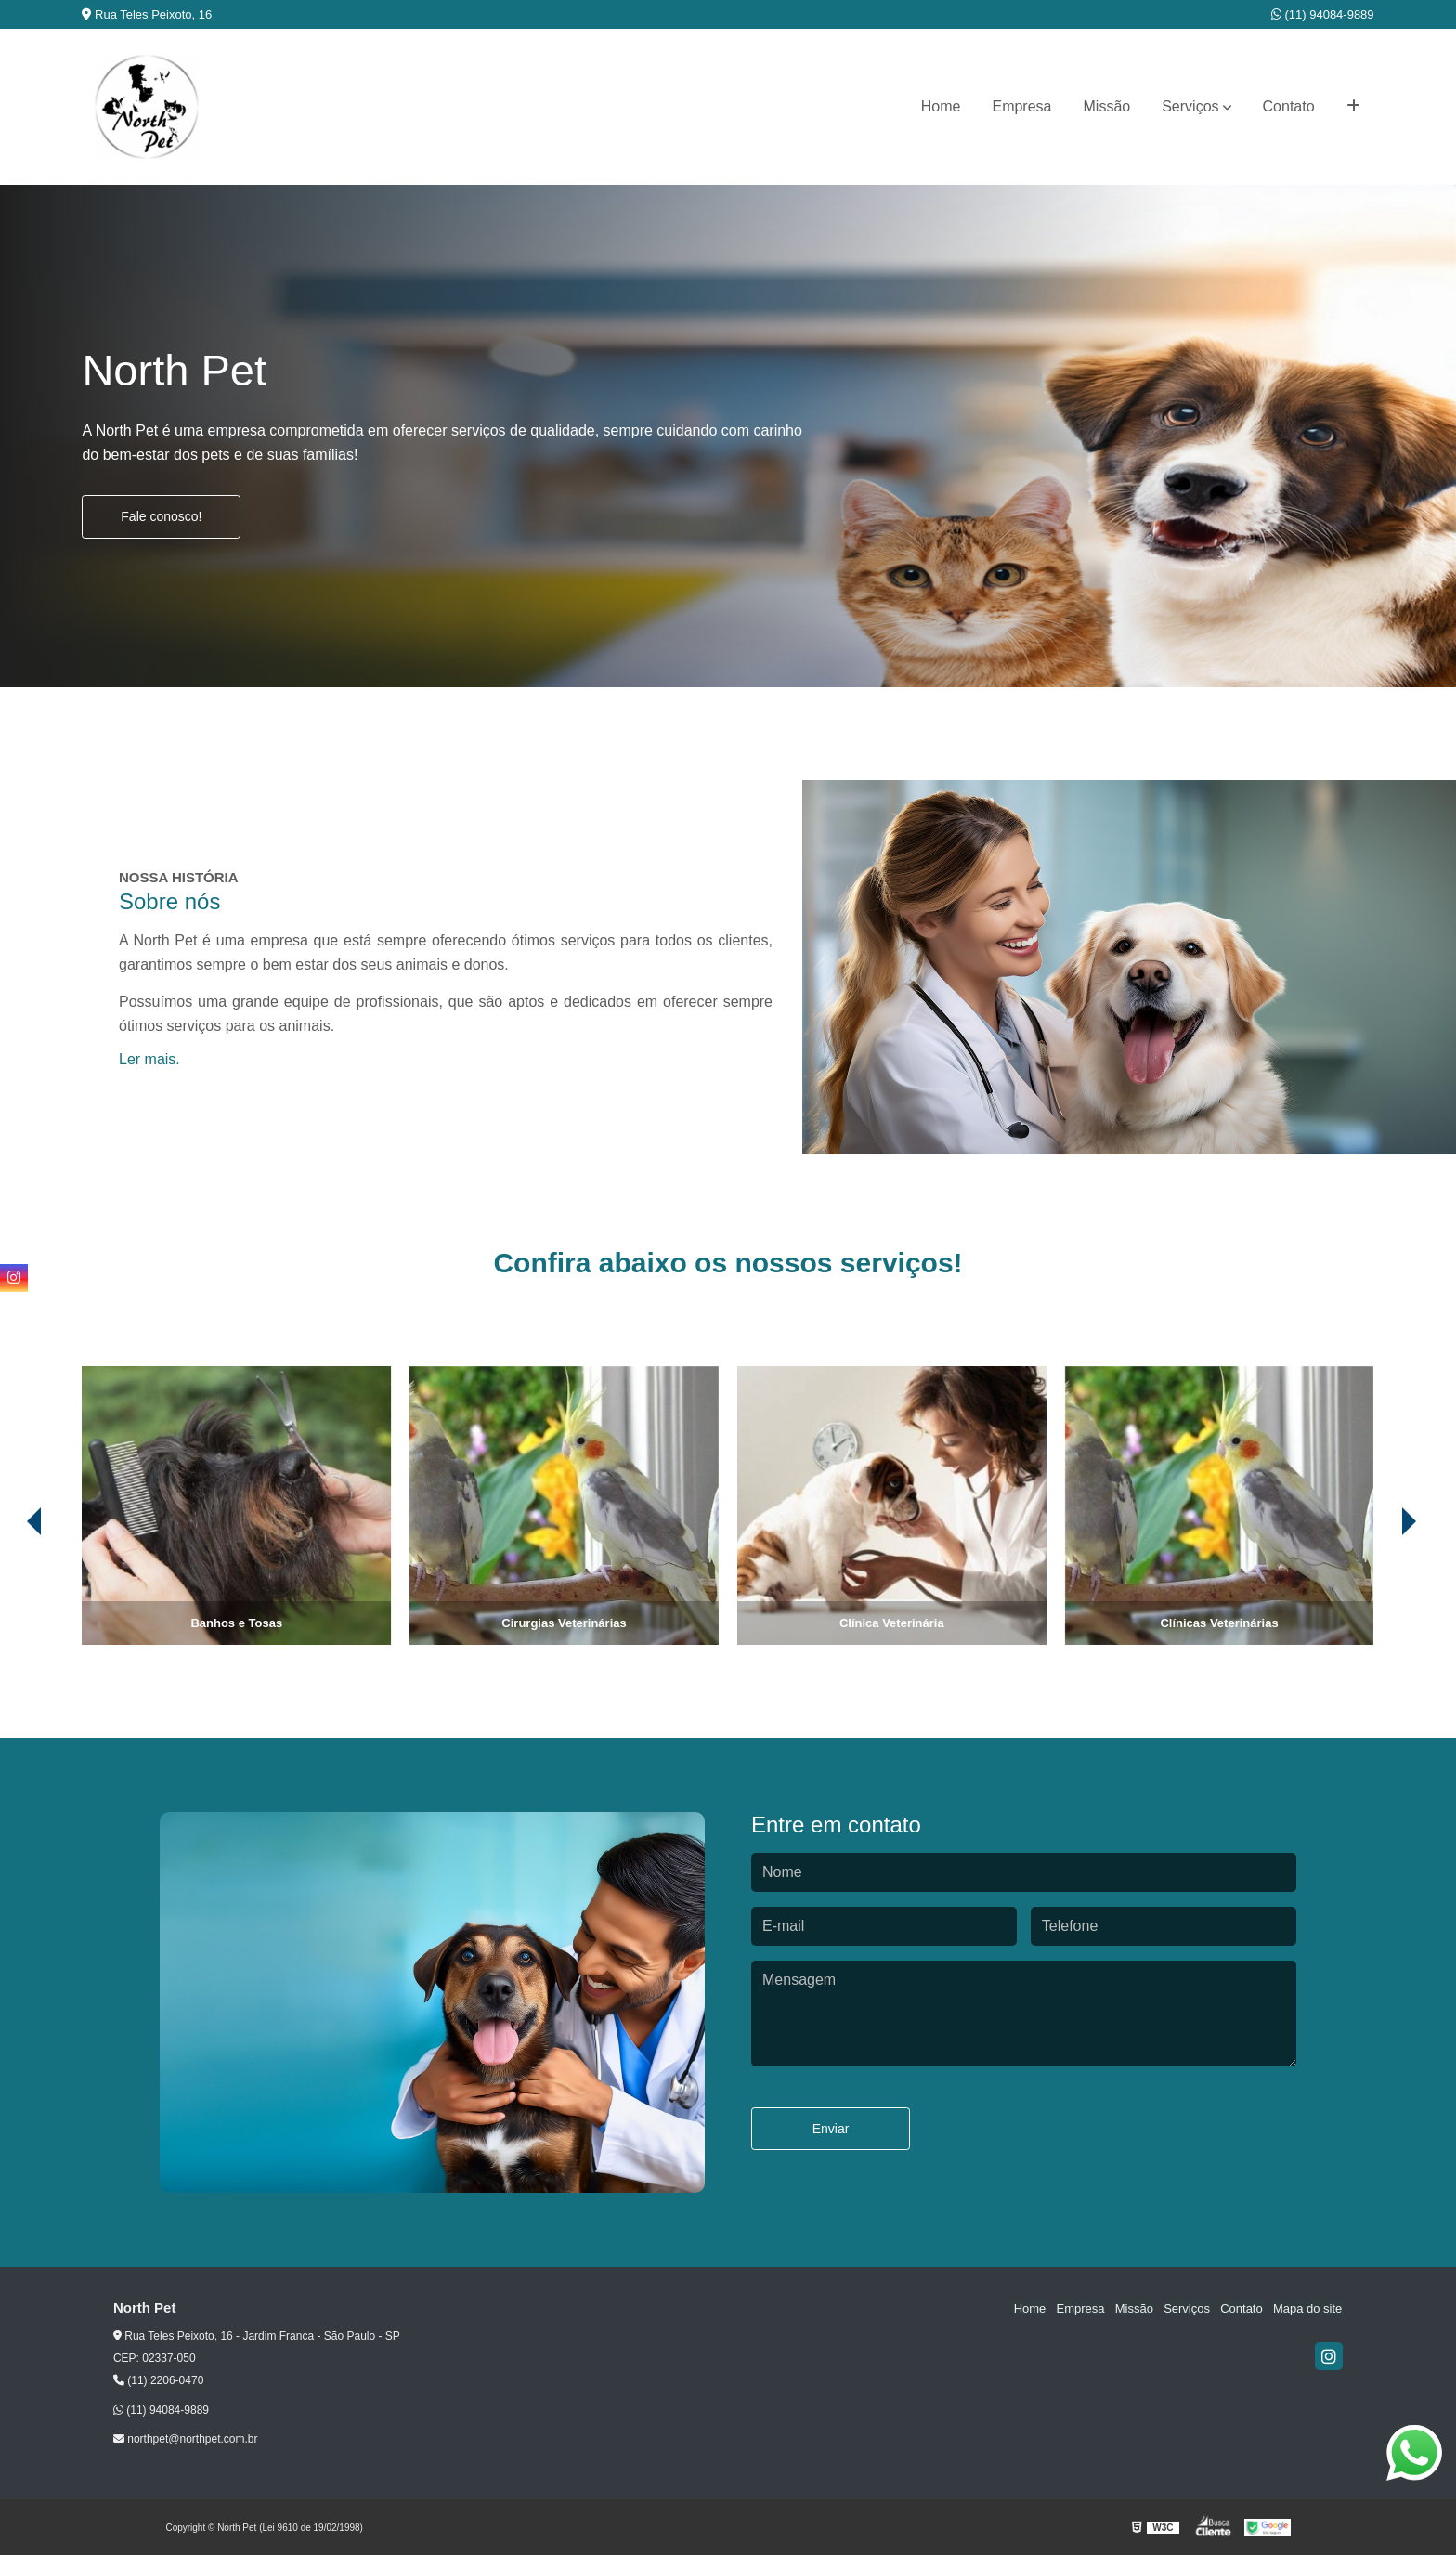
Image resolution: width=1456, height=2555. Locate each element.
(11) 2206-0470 (158, 2380)
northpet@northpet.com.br (185, 2438)
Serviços (1190, 106)
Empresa (1021, 106)
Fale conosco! (161, 516)
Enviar (831, 2128)
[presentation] (1421, 1593)
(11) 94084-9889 (1322, 14)
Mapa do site (1308, 2308)
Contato (1289, 106)
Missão (1107, 106)
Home (941, 106)
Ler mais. (149, 1059)
